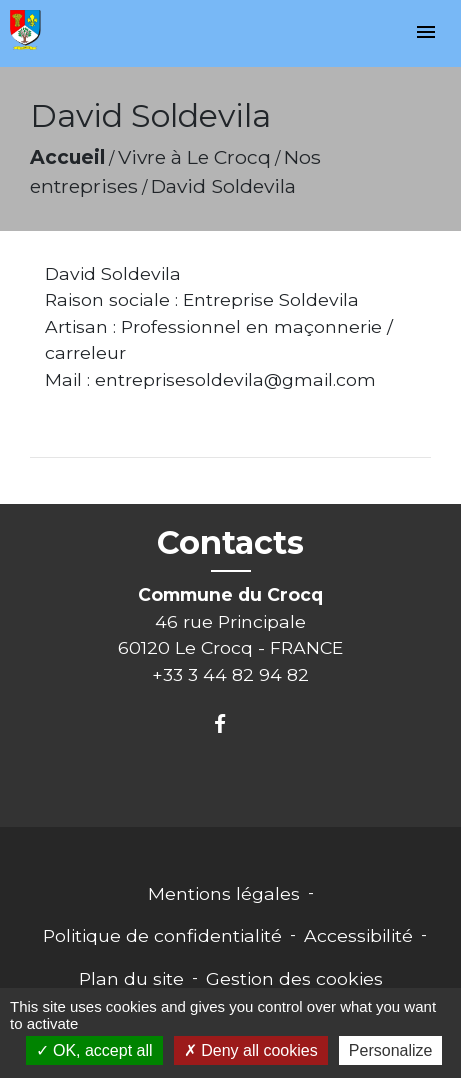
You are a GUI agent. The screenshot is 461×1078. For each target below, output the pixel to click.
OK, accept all (94, 1050)
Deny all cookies (251, 1050)
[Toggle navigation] (426, 33)
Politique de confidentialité (162, 935)
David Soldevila (223, 186)
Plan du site (131, 978)
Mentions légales (224, 893)
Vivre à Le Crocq (194, 157)
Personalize (391, 1050)
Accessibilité (358, 935)
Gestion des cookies (294, 978)
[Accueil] (25, 30)
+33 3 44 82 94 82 (230, 674)
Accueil (67, 157)
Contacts (230, 543)
